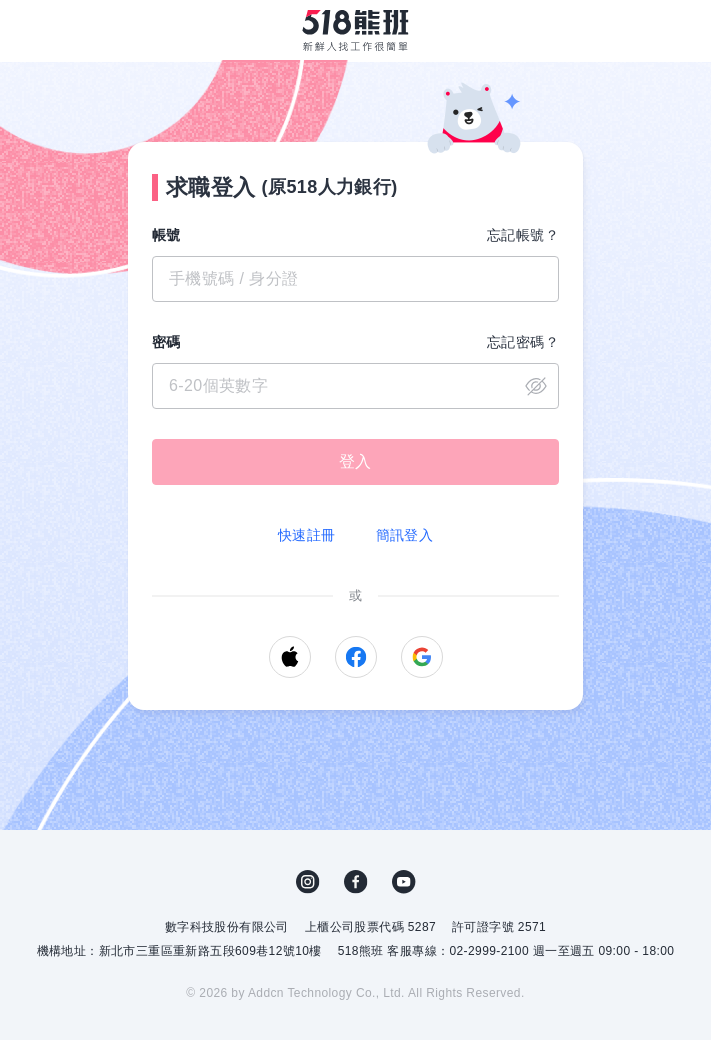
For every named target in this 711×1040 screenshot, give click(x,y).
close (536, 386)
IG (308, 882)
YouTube (404, 882)
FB (356, 882)
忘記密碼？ (523, 342)
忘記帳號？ (523, 235)
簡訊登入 (405, 535)
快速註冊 (307, 535)
